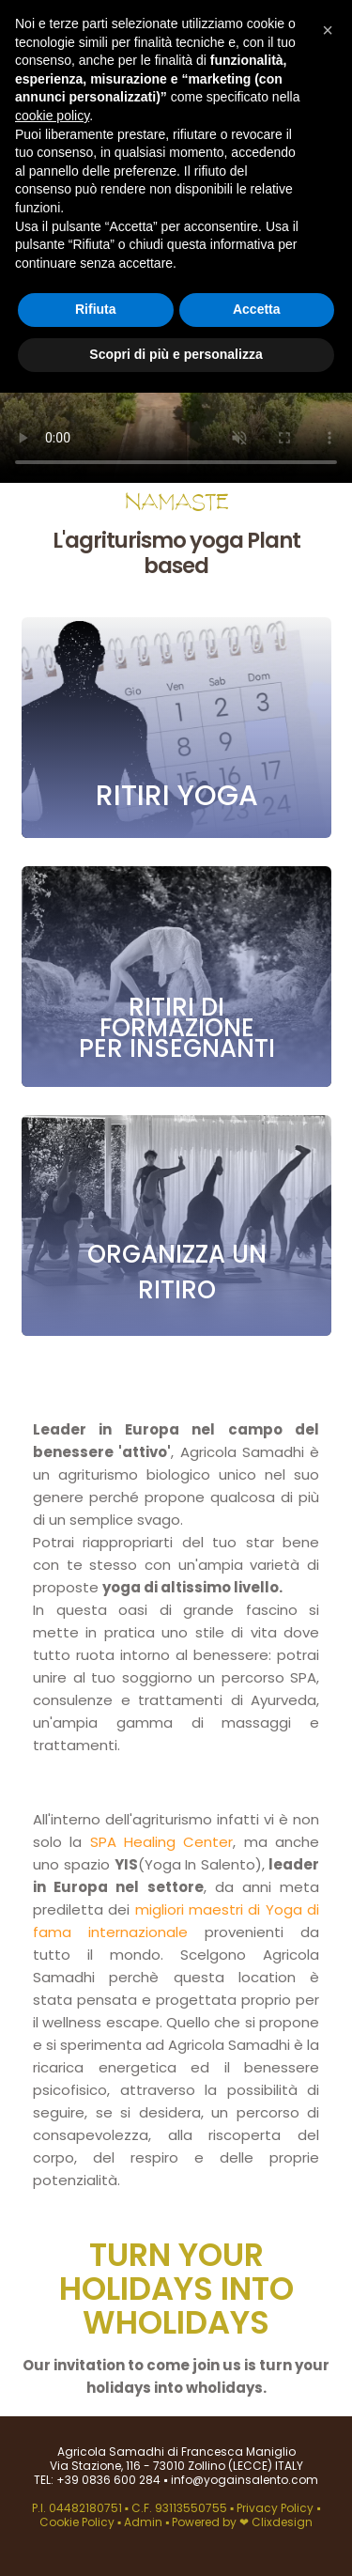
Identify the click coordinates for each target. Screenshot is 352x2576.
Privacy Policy (276, 2508)
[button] (328, 30)
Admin (143, 2522)
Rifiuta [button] (95, 309)
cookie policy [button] (52, 115)
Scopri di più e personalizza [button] (175, 354)
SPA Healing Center (162, 1842)
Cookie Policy (78, 2522)
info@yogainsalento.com (243, 2480)
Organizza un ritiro (176, 1272)
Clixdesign (282, 2522)
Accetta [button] (257, 309)
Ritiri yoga (176, 796)
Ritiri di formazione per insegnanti (176, 1028)
